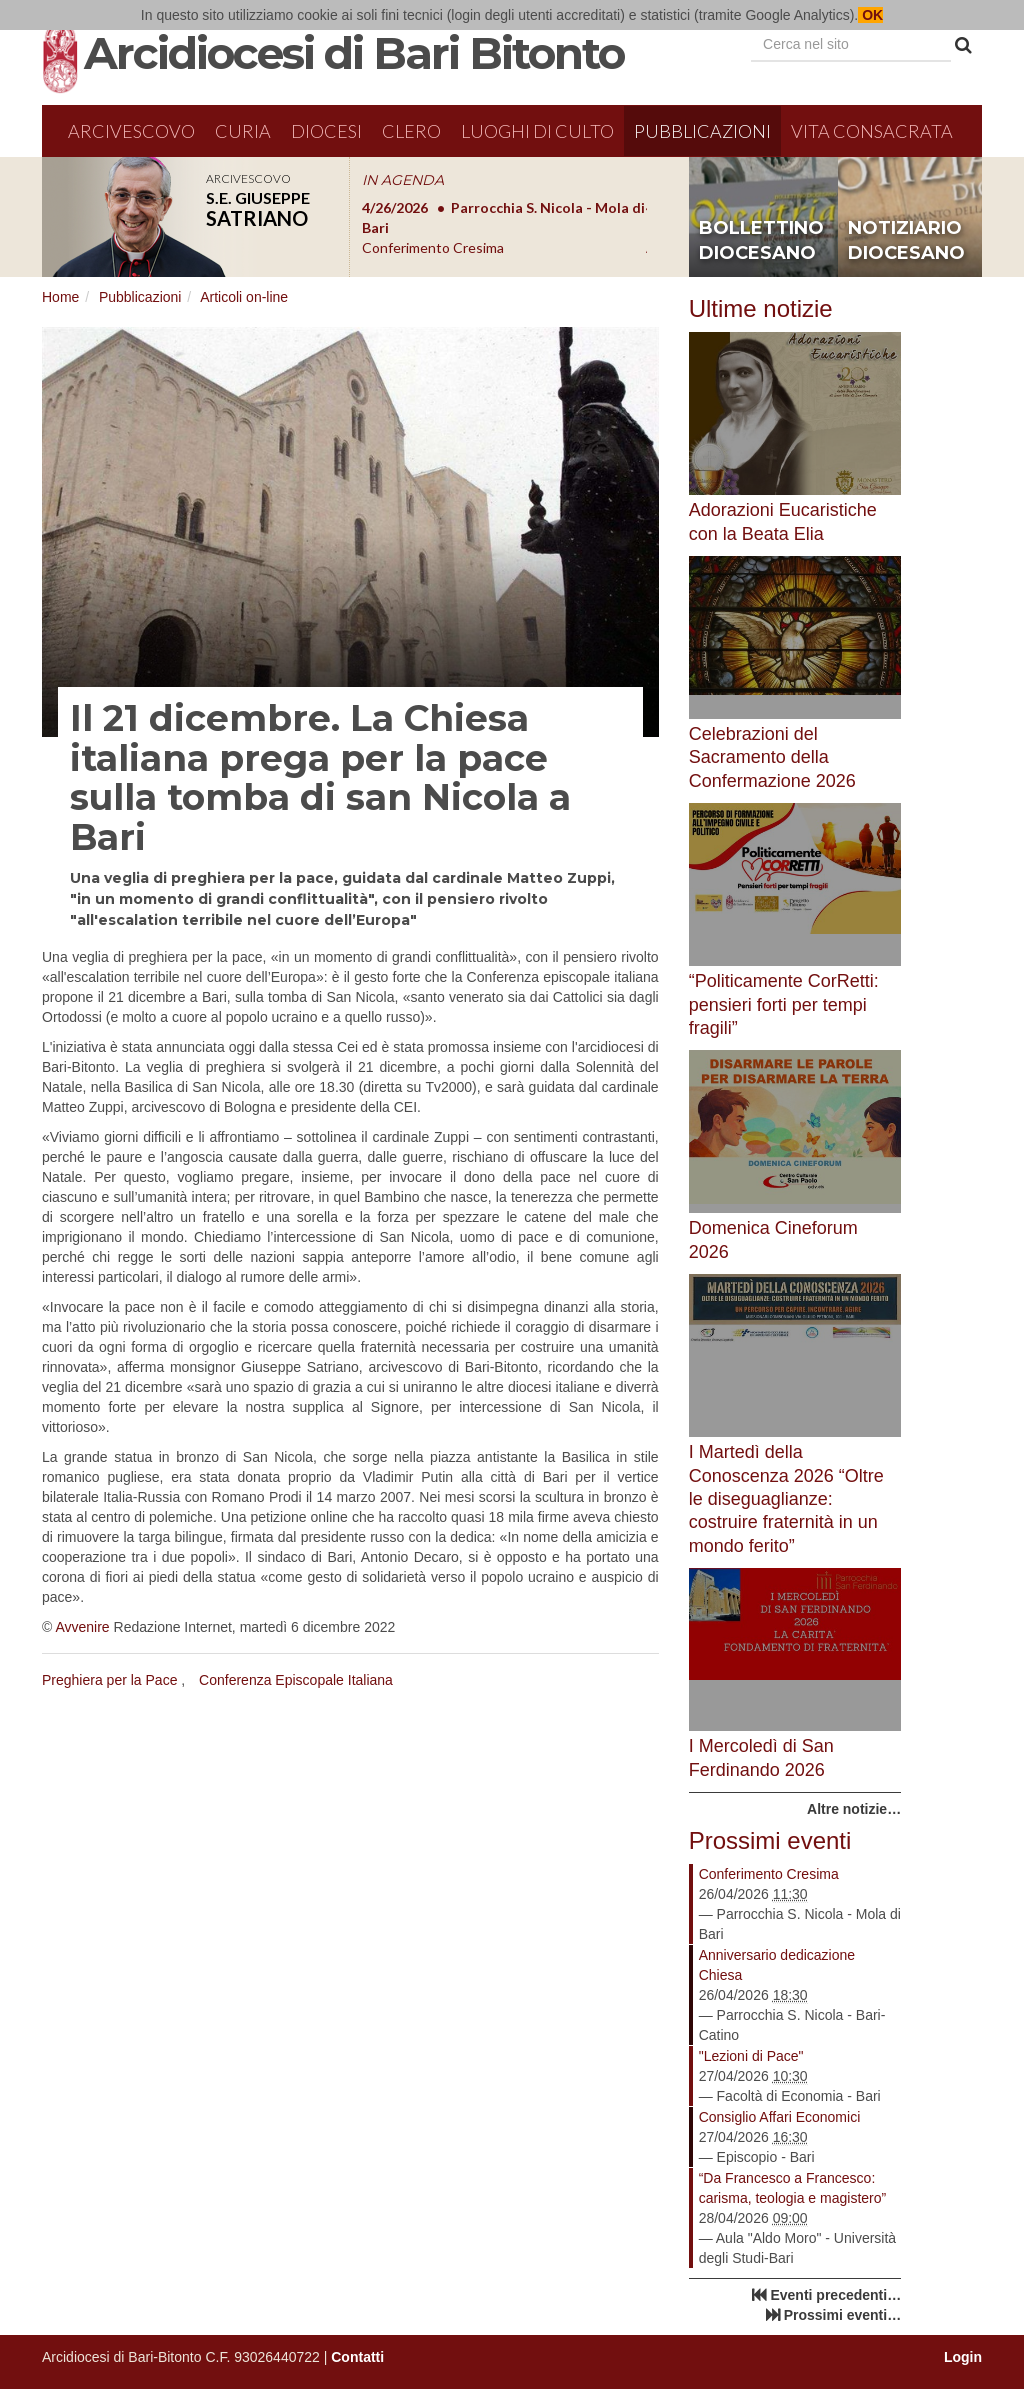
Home (60, 297)
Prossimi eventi (770, 1840)
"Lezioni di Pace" (751, 2056)
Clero (411, 131)
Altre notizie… (854, 1809)
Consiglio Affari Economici (780, 2117)
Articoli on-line (244, 297)
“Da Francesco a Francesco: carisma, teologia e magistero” (793, 2188)
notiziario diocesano (906, 241)
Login (963, 2357)
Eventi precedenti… (835, 2295)
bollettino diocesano (761, 241)
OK (870, 15)
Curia (243, 131)
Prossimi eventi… (843, 2315)
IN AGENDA (403, 180)
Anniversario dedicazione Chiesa (777, 1965)
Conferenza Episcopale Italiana (296, 1680)
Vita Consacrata (872, 131)
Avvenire (82, 1627)
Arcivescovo (131, 131)
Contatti (357, 2357)
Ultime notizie (761, 308)
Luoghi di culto (537, 131)
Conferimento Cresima (769, 1874)
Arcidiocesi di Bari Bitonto (354, 53)
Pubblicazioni (702, 131)
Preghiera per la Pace (109, 1680)
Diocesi (326, 131)
